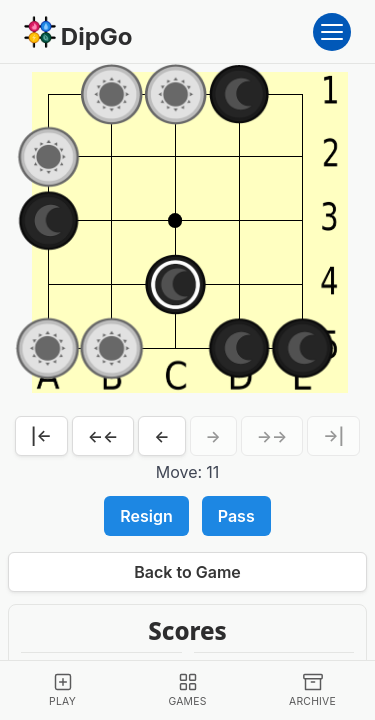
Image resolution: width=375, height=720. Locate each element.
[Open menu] (332, 32)
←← (103, 436)
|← (41, 436)
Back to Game (187, 572)
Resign (146, 516)
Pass (236, 516)
